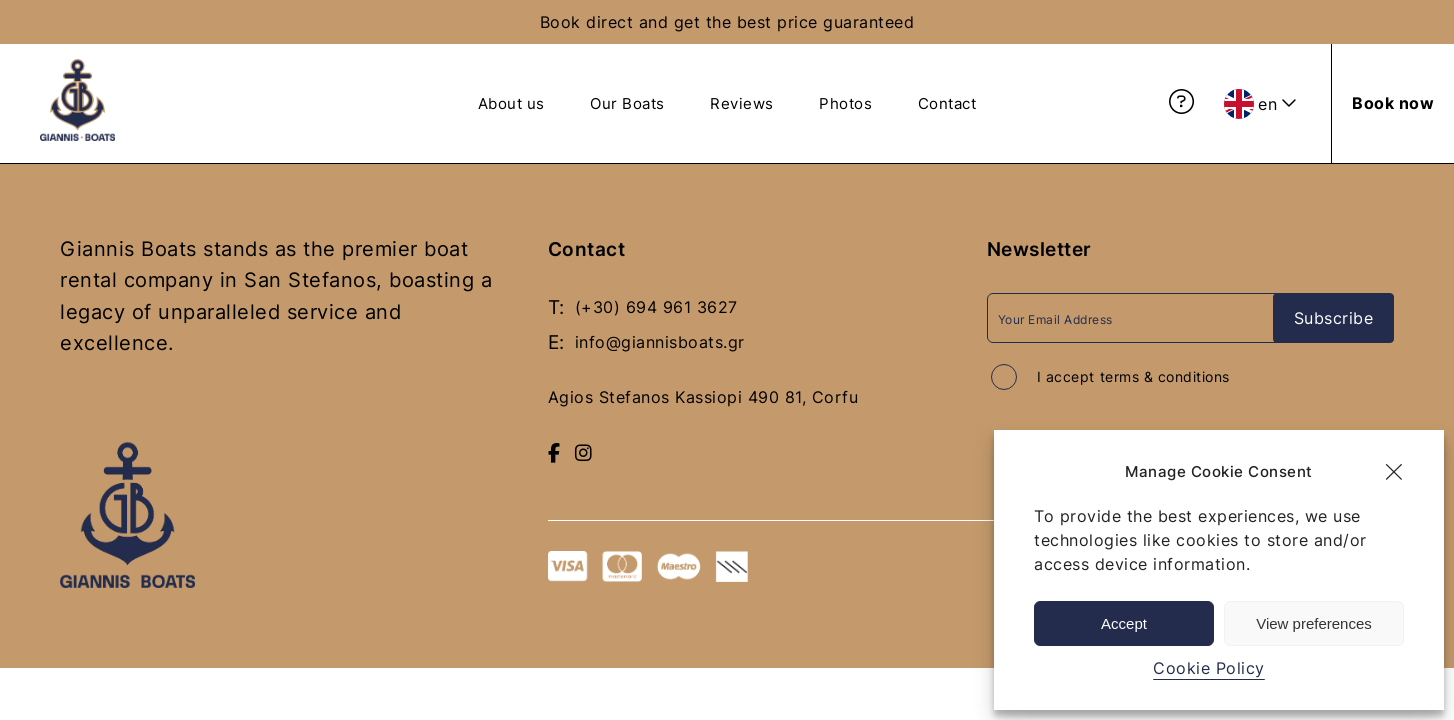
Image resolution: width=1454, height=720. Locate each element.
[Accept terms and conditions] (1004, 376)
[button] (1394, 472)
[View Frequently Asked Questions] (1182, 102)
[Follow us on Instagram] (584, 449)
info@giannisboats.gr (660, 340)
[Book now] (1393, 103)
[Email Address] (1137, 317)
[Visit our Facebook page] (554, 449)
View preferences (1314, 623)
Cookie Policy (1209, 668)
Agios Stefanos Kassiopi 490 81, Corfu (703, 394)
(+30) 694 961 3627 (656, 306)
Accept (1124, 623)
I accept (1133, 376)
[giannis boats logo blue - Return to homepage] (77, 135)
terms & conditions (1165, 375)
